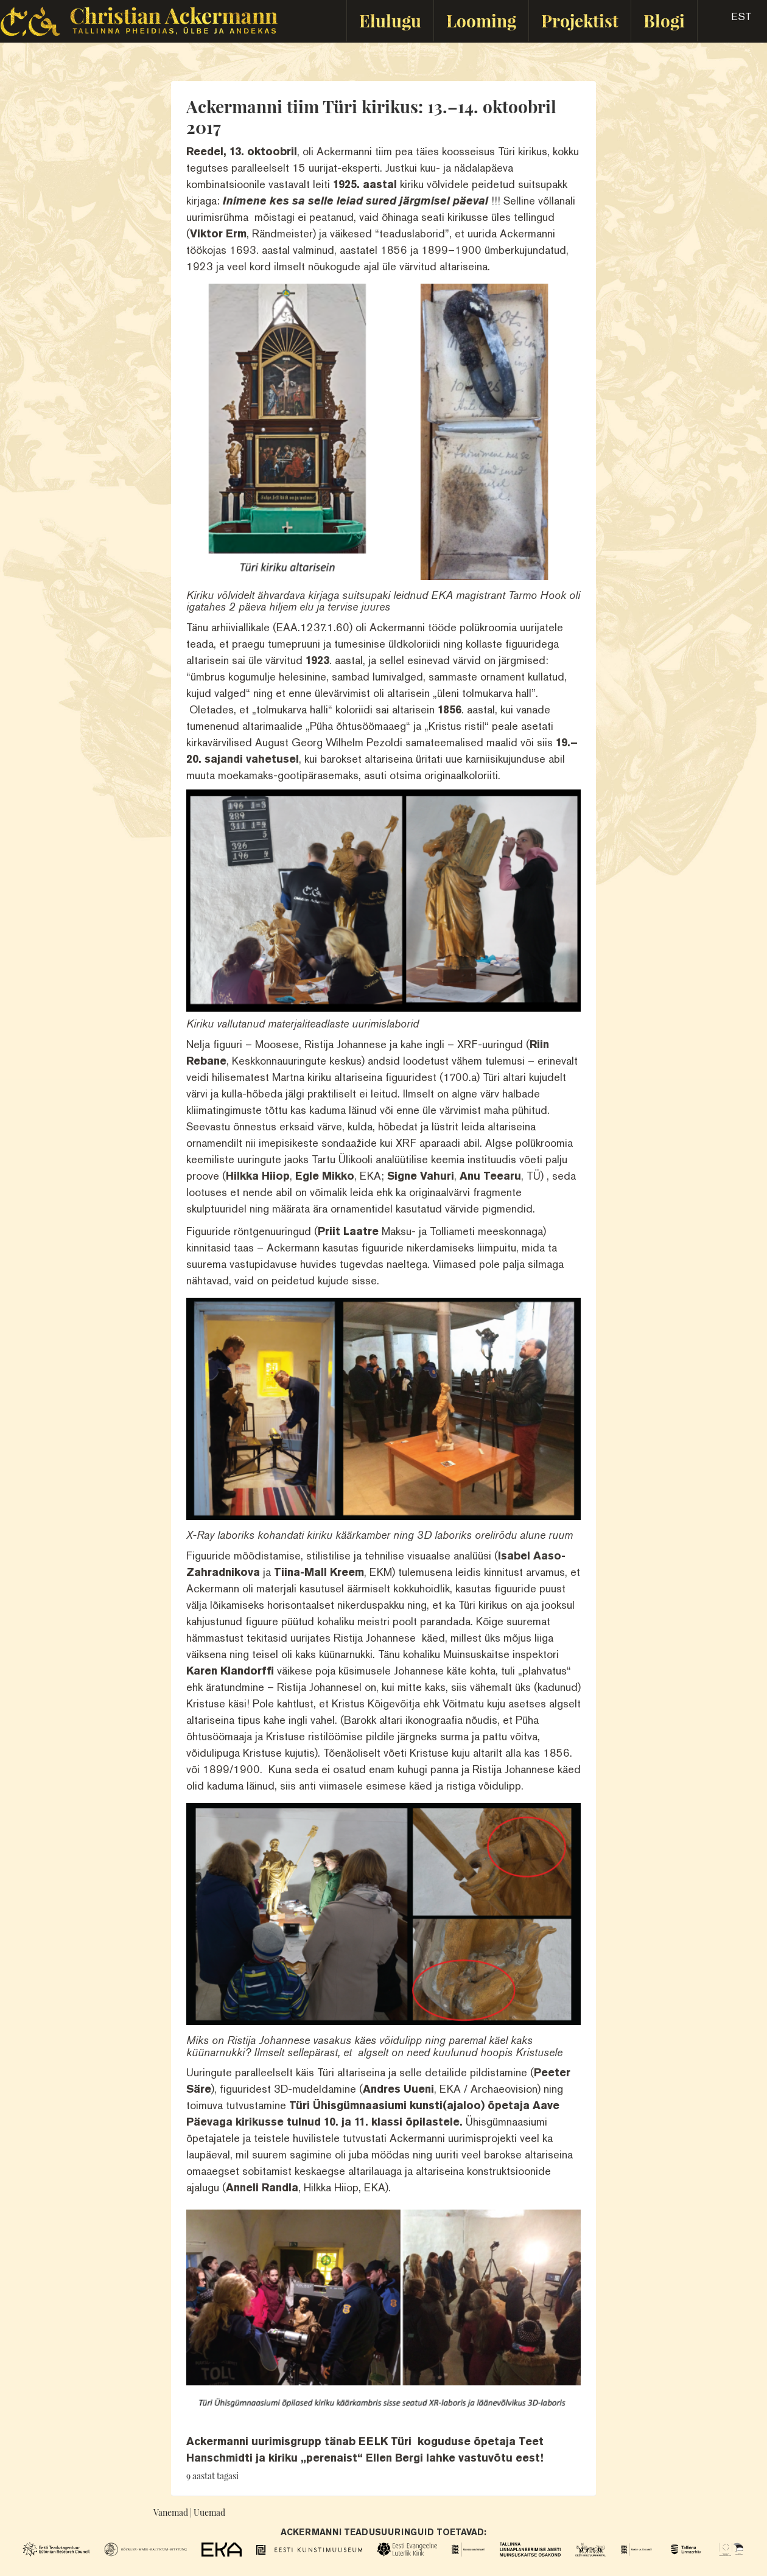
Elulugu (390, 20)
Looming (481, 20)
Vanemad (170, 2512)
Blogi (664, 20)
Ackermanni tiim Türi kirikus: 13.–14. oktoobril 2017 (371, 116)
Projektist (579, 20)
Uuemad (209, 2512)
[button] (731, 20)
